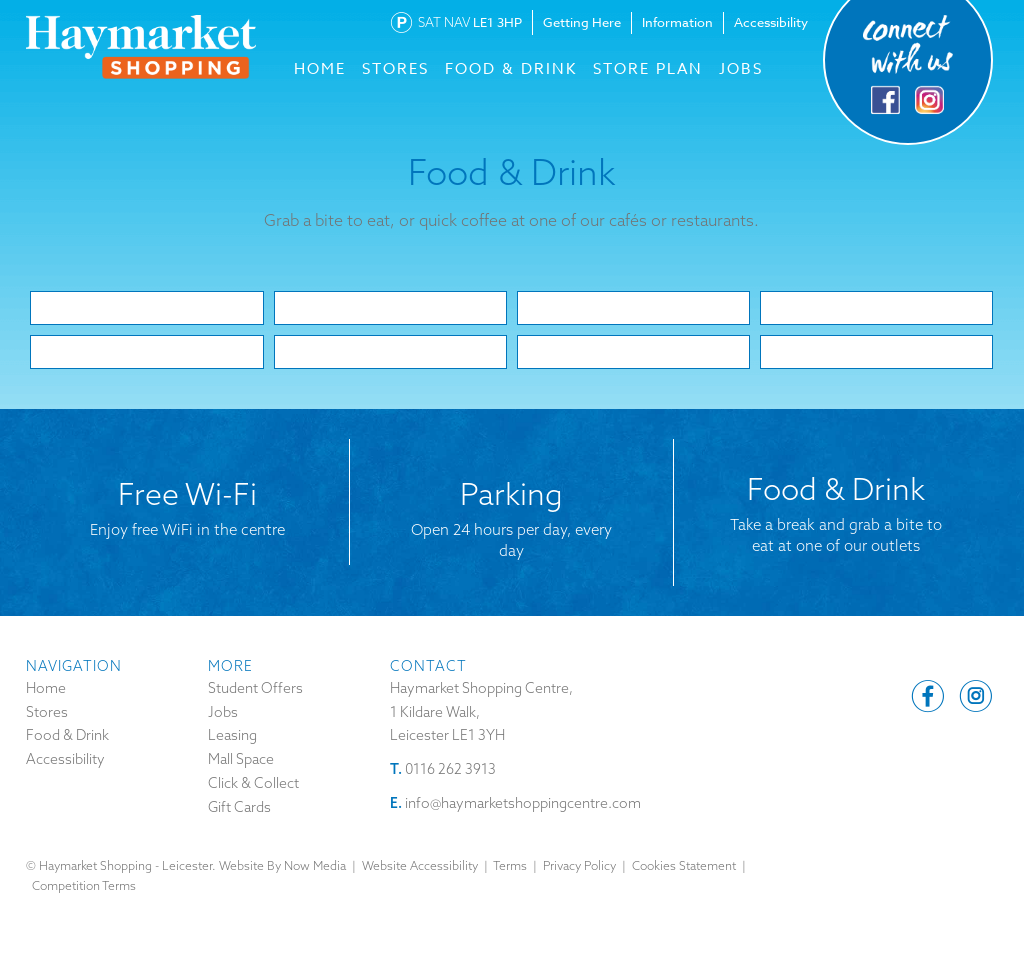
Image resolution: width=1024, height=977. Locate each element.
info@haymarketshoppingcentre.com (523, 803)
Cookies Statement (684, 865)
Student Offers (255, 688)
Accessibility (771, 22)
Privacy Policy (579, 865)
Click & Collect (253, 783)
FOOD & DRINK (511, 69)
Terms (510, 865)
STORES (395, 69)
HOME (320, 69)
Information (677, 22)
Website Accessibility (420, 865)
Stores (47, 712)
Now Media (315, 865)
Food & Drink (67, 735)
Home (46, 688)
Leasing (232, 735)
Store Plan (648, 69)
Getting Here (582, 22)
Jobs (741, 69)
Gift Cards (239, 807)
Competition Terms (84, 885)
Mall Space (241, 759)
